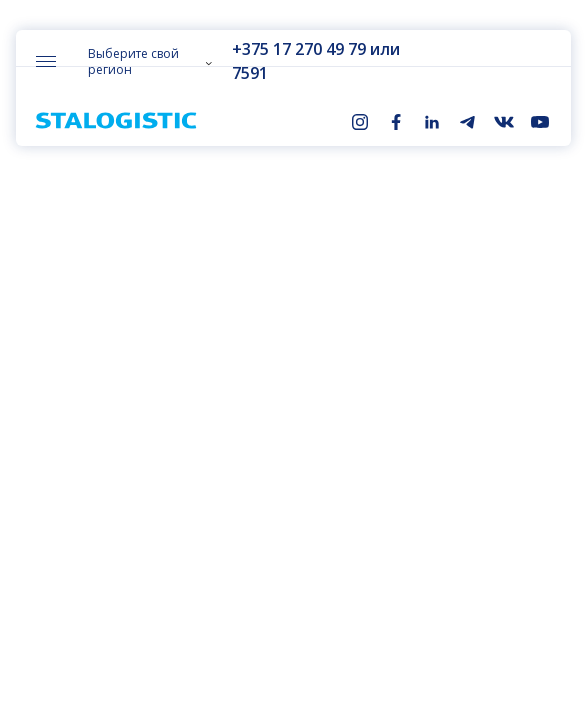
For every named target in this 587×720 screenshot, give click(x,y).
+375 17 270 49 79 (296, 49)
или (382, 49)
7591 (247, 73)
